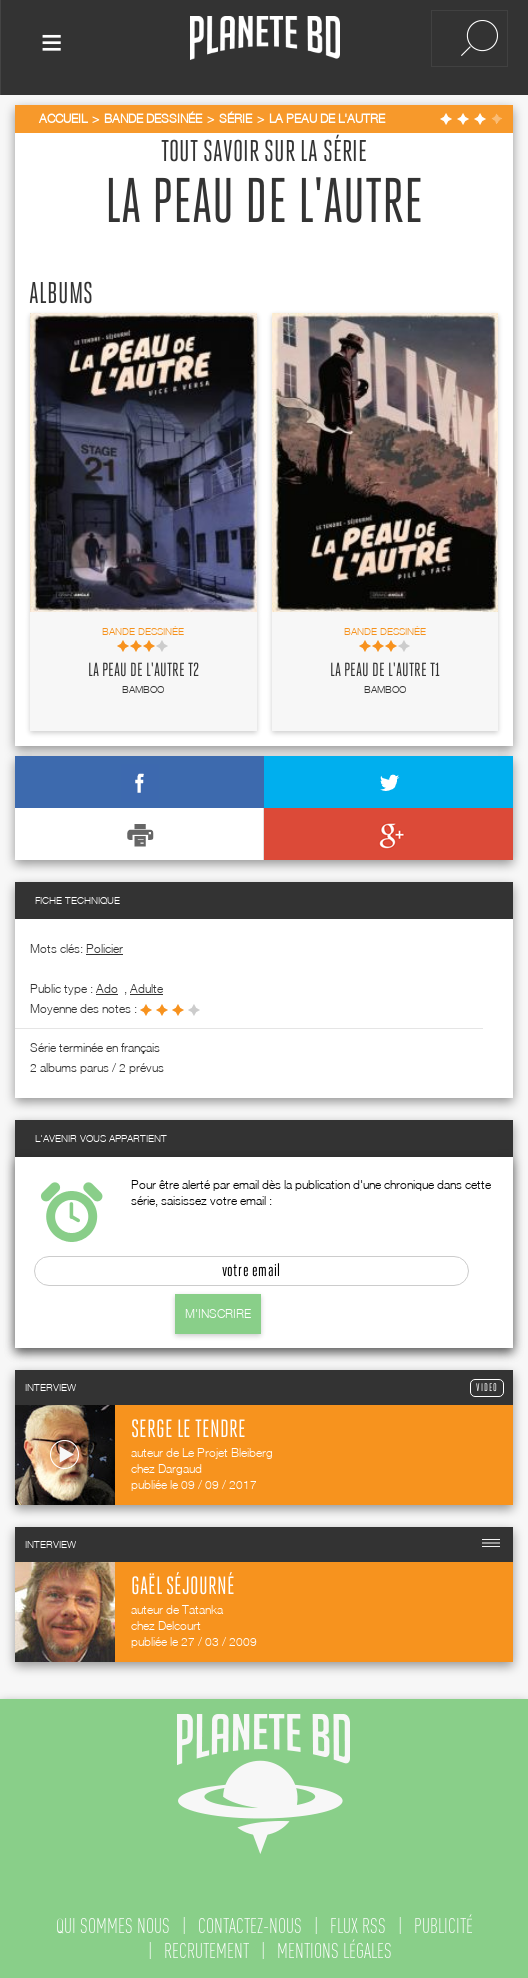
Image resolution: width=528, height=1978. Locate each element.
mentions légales (334, 1947)
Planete (265, 38)
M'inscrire (218, 1309)
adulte (146, 984)
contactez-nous (250, 1922)
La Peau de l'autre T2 (143, 667)
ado (107, 984)
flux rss (358, 1922)
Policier (104, 944)
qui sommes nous (113, 1922)
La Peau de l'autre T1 (385, 667)
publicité (443, 1922)
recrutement (206, 1947)
